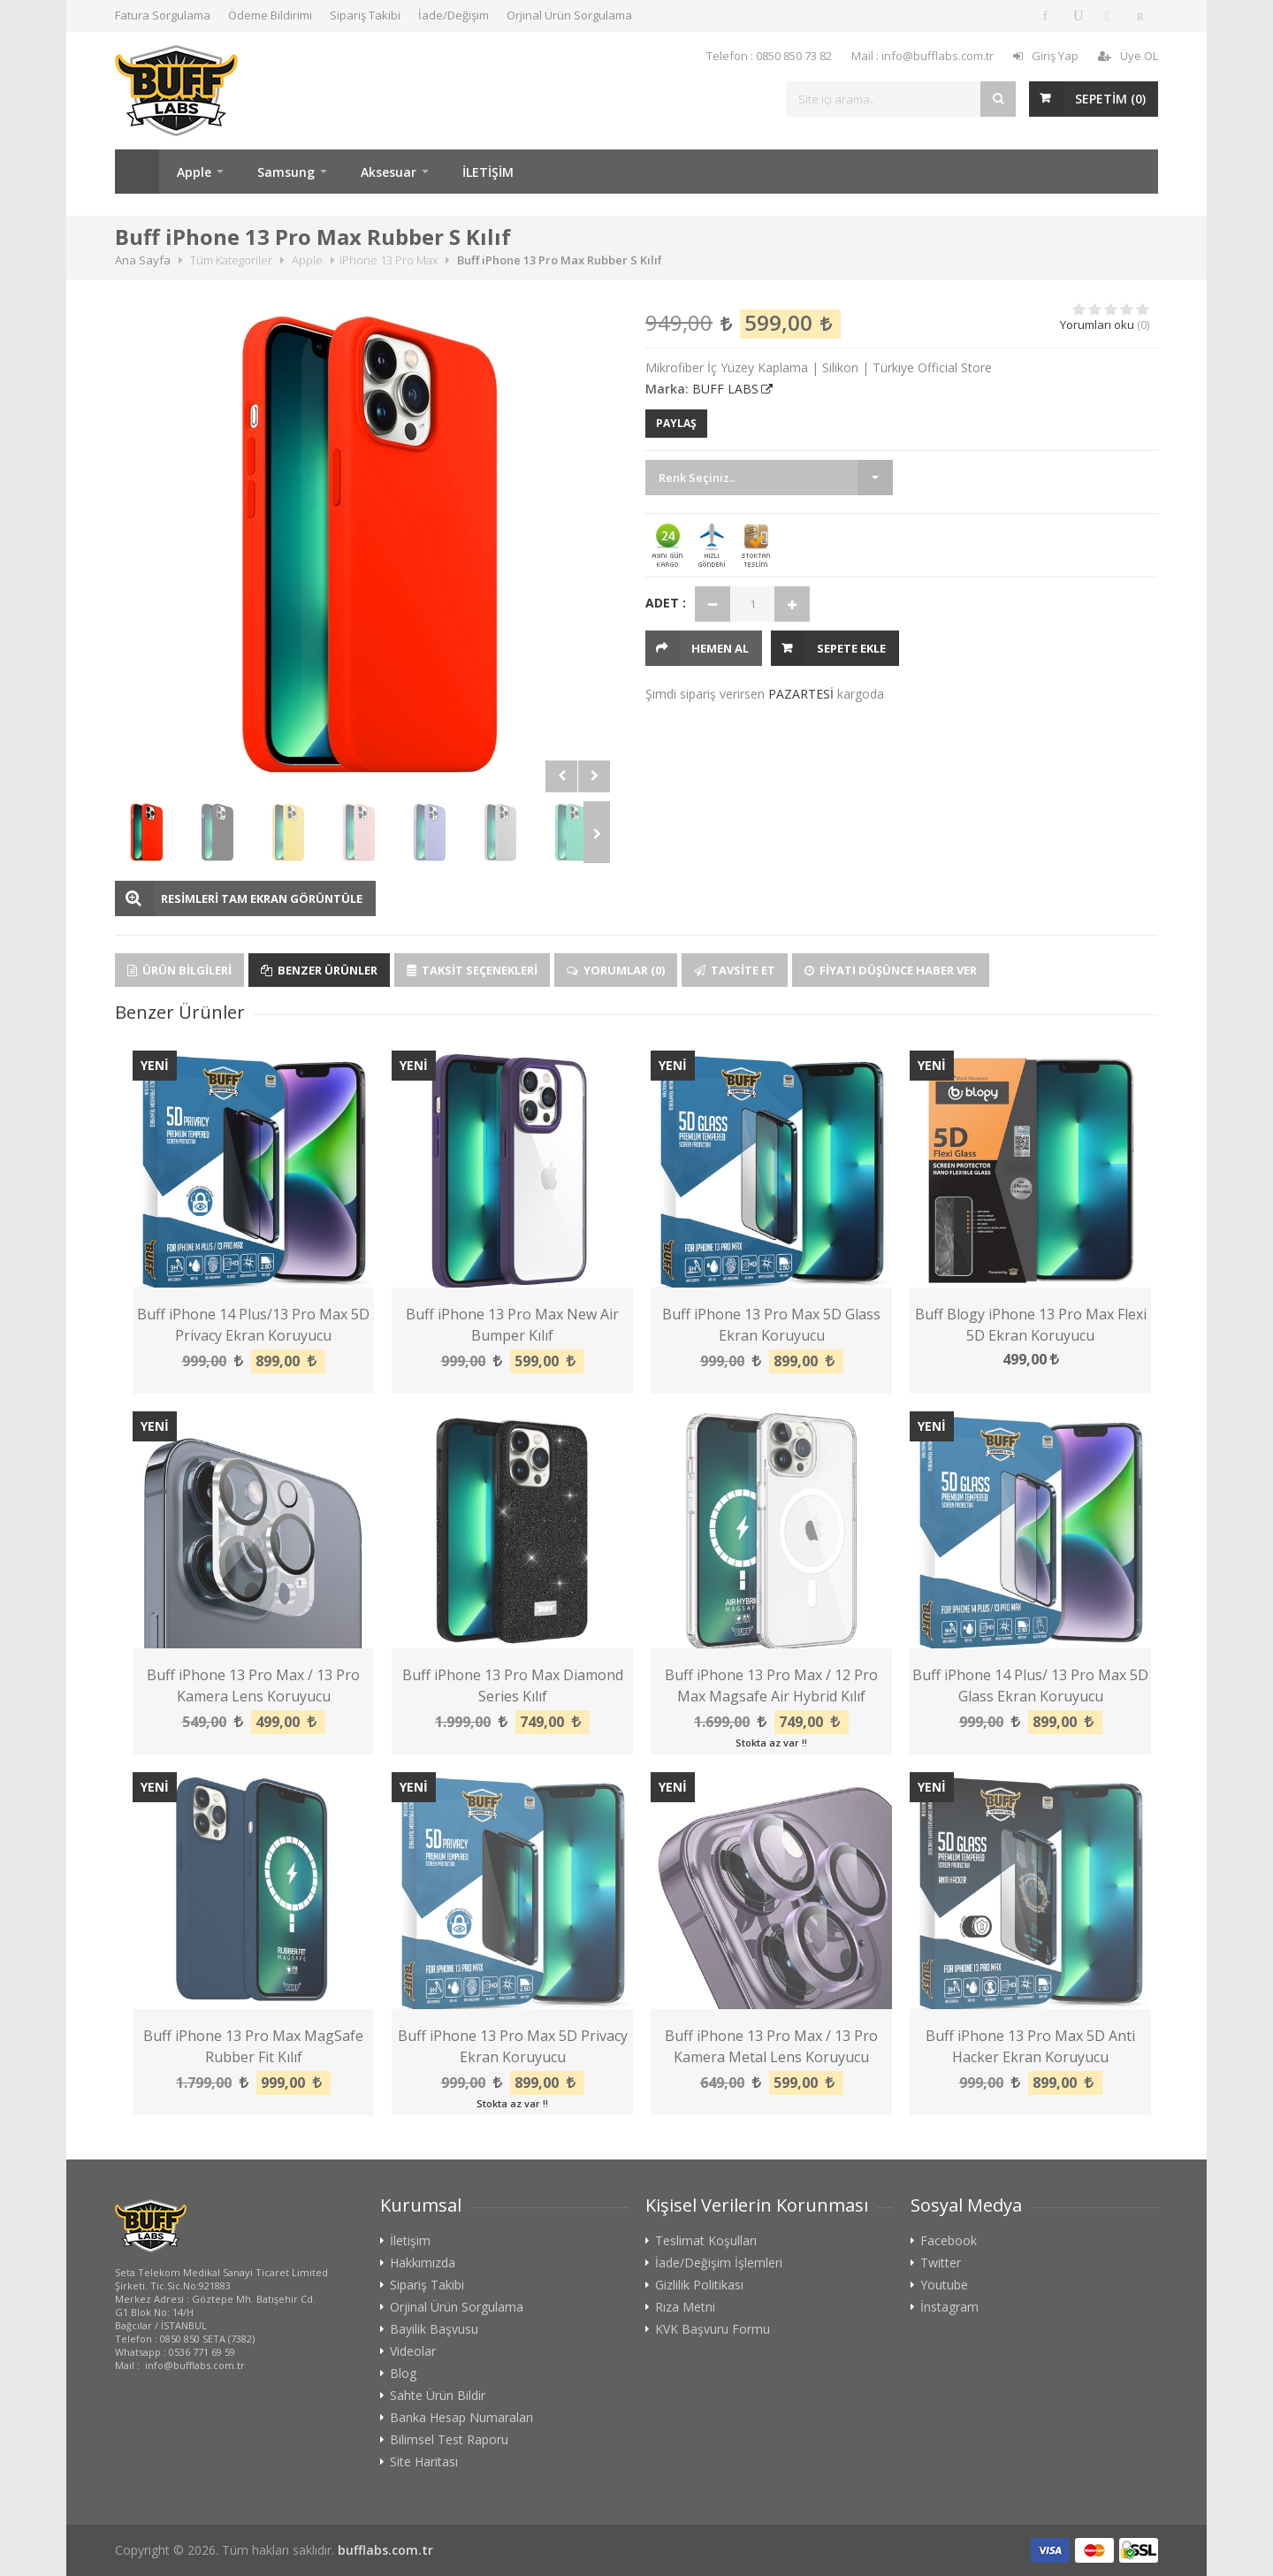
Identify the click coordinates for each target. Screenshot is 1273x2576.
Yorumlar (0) (616, 970)
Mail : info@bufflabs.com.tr (922, 56)
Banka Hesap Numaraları (461, 2418)
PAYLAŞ (676, 423)
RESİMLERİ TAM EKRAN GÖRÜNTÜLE (261, 898)
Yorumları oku (1097, 325)
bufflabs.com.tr (385, 2550)
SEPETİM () (1110, 98)
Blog (403, 2373)
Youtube (944, 2285)
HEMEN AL (720, 648)
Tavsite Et (734, 970)
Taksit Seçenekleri (472, 970)
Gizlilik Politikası (699, 2285)
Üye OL (1128, 56)
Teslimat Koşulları (706, 2241)
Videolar (413, 2351)
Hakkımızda (422, 2263)
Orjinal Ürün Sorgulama (569, 15)
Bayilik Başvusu (434, 2329)
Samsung (286, 172)
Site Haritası (424, 2462)
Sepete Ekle (851, 648)
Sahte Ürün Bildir (437, 2396)
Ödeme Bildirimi (270, 15)
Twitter (940, 2263)
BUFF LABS (725, 388)
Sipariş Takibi (365, 15)
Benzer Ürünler (319, 970)
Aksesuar (388, 172)
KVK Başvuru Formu (712, 2329)
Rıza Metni (685, 2307)
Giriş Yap (1046, 56)
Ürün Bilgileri (179, 970)
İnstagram (949, 2307)
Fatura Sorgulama (162, 15)
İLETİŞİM (488, 172)
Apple (194, 172)
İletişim (410, 2241)
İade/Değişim (453, 15)
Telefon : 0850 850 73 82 (769, 56)
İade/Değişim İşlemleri (718, 2263)
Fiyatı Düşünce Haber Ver (890, 970)
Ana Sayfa (137, 171)
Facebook (948, 2241)
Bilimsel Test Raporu (449, 2440)
